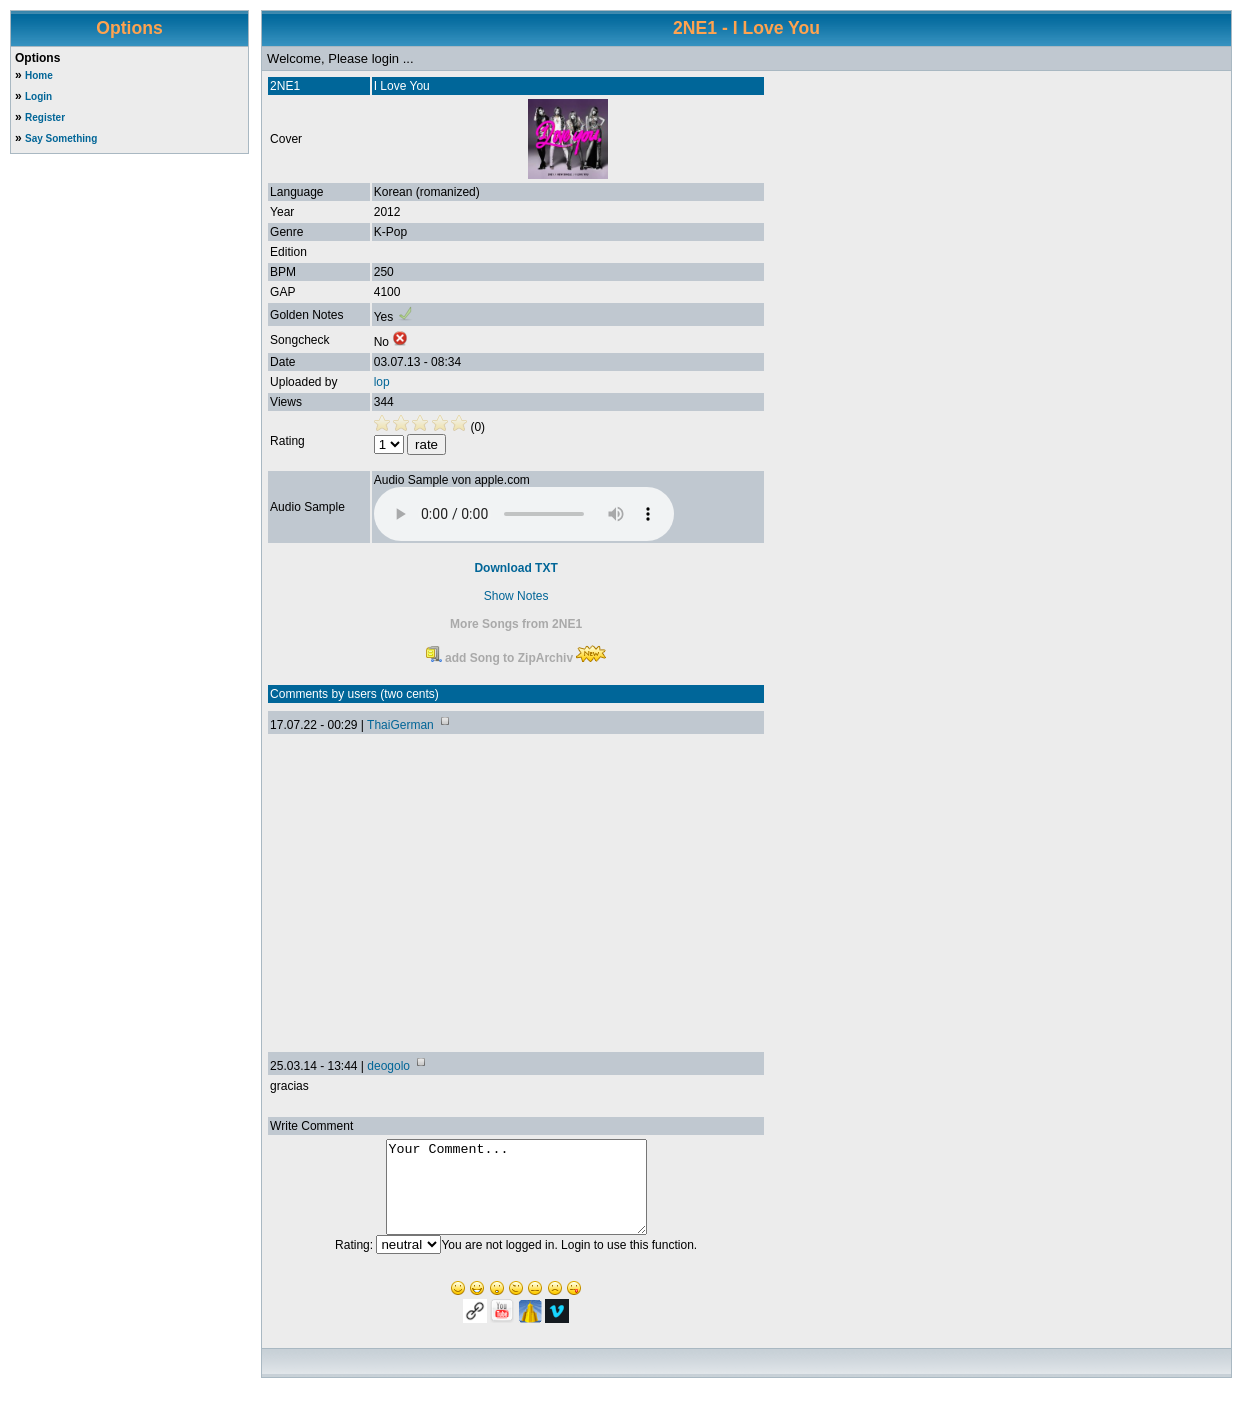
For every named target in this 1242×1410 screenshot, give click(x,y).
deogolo (388, 1066)
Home (39, 75)
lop (382, 382)
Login (38, 96)
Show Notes (516, 596)
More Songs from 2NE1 (516, 624)
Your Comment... (516, 1196)
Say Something (61, 138)
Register (45, 117)
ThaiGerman (400, 725)
